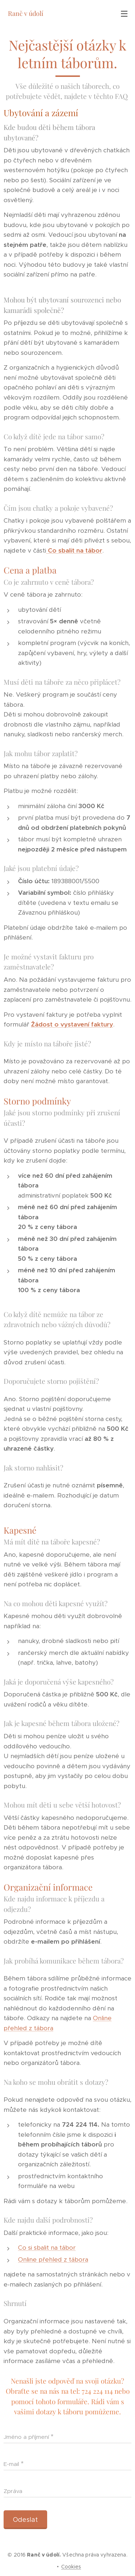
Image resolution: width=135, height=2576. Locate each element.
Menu (124, 13)
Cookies (71, 2566)
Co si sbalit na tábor (47, 2248)
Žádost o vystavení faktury (72, 1024)
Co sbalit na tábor (75, 550)
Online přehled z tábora (53, 2259)
